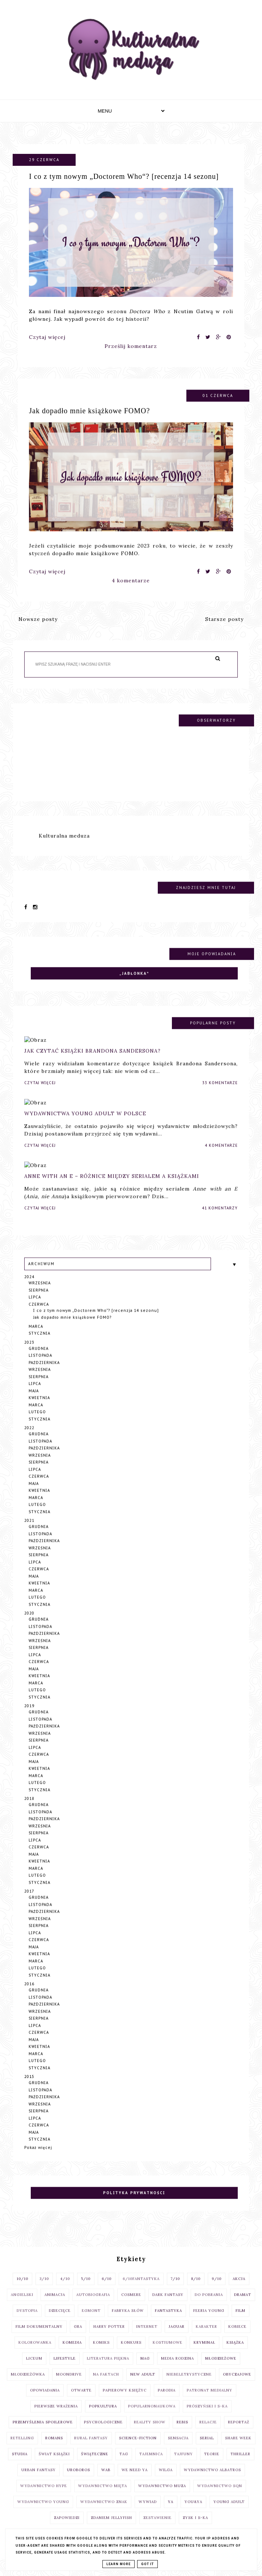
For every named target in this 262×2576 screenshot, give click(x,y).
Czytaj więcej (47, 337)
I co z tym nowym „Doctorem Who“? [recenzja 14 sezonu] (124, 176)
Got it (147, 2564)
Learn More (118, 2564)
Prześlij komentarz (131, 346)
